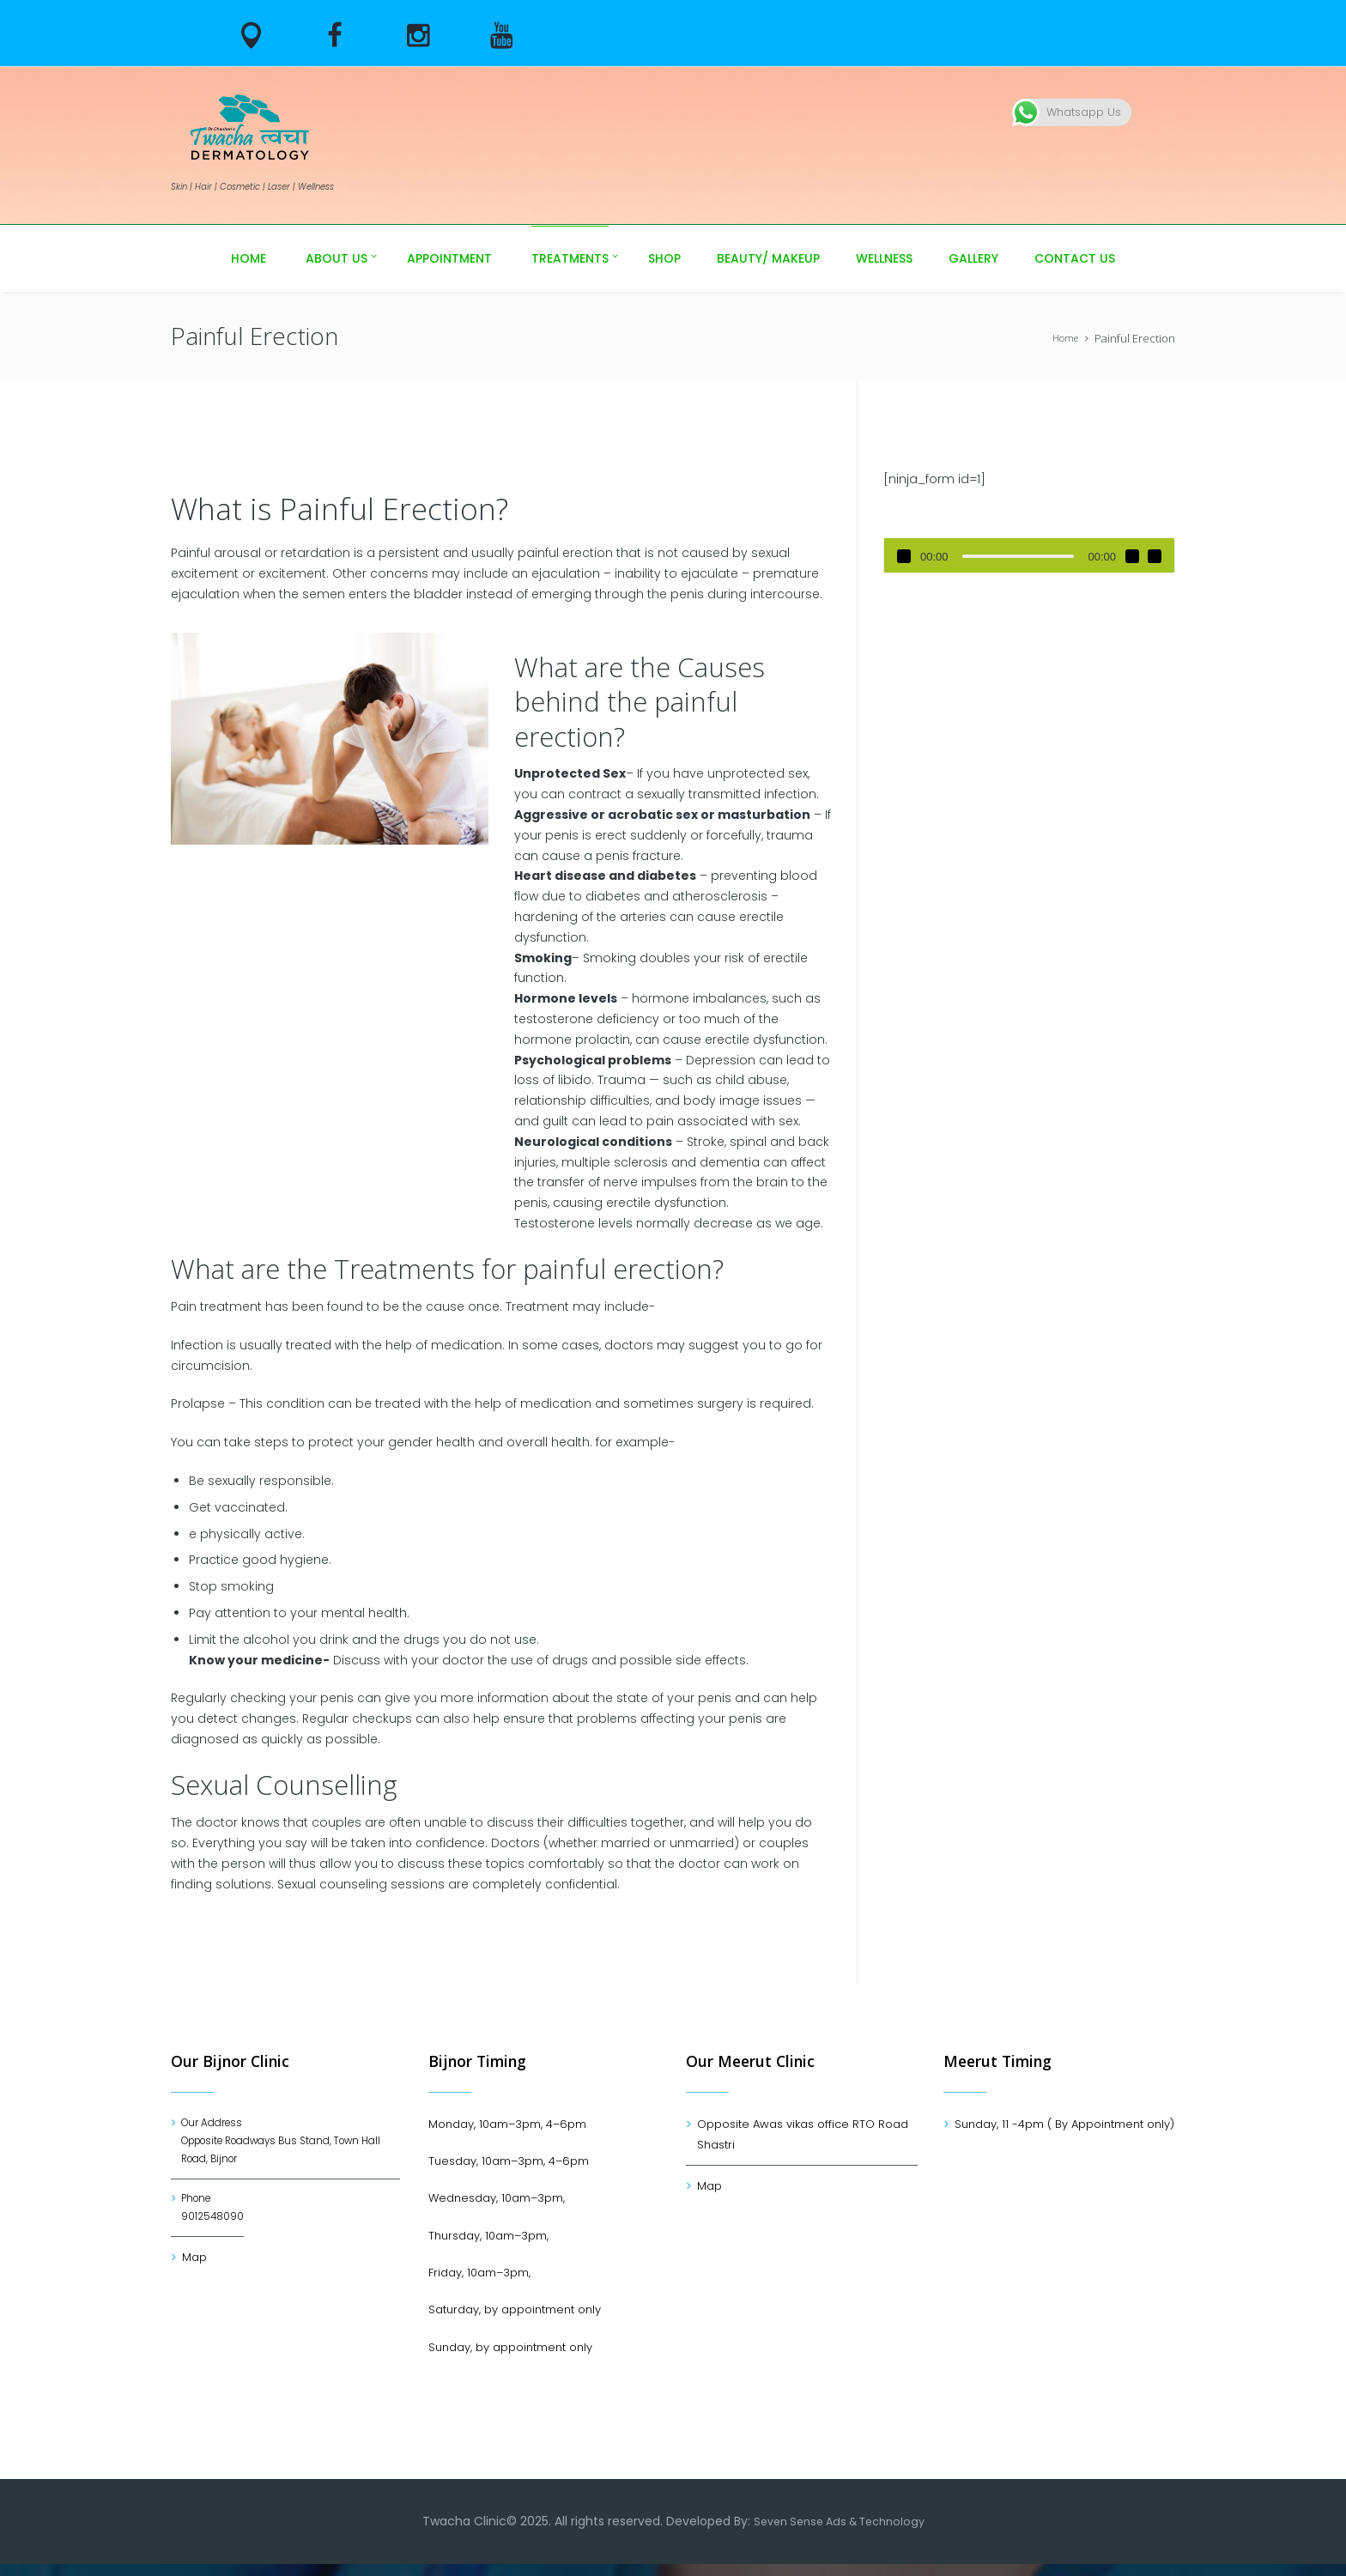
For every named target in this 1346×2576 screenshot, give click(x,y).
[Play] (904, 556)
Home (1062, 338)
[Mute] (1132, 556)
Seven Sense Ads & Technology (838, 2533)
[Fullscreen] (1154, 556)
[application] (1029, 554)
